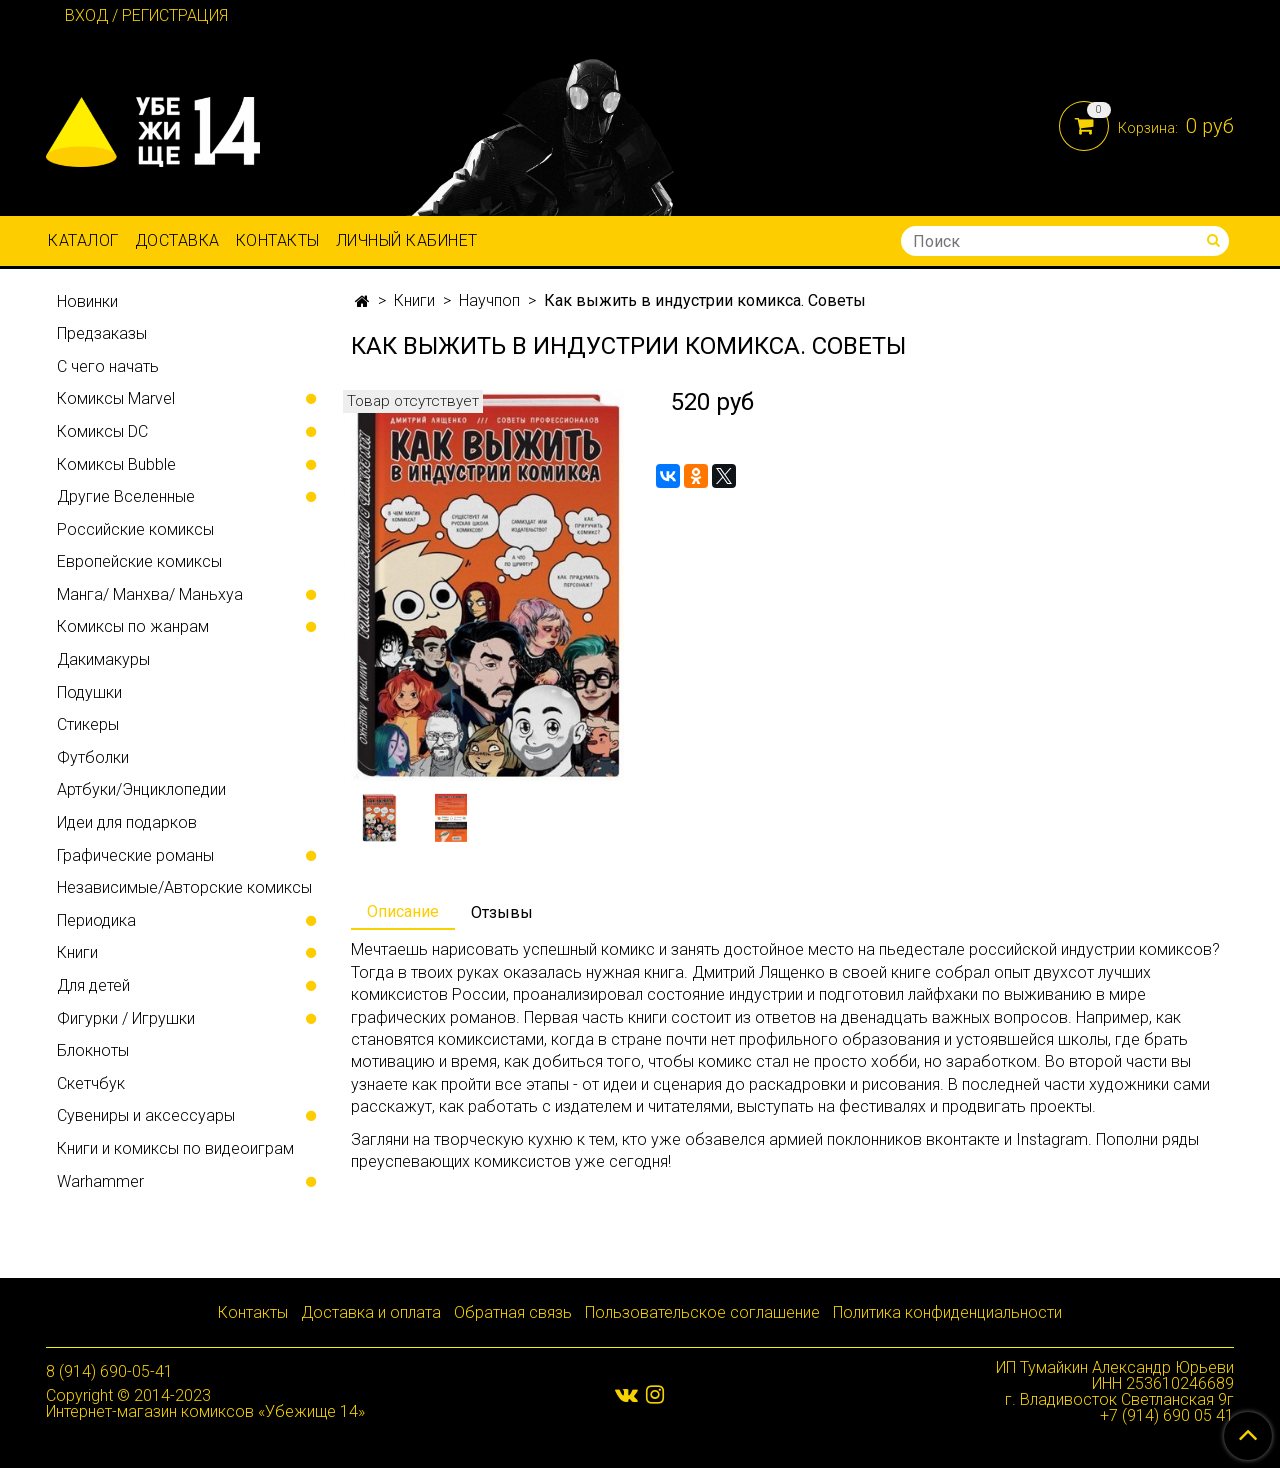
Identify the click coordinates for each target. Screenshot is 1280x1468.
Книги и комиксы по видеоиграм (175, 1148)
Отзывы (502, 912)
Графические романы (135, 855)
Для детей (93, 985)
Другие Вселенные (126, 496)
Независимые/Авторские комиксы (184, 887)
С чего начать (108, 366)
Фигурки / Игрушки (126, 1018)
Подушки (89, 692)
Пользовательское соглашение (702, 1312)
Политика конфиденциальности (947, 1312)
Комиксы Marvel (116, 398)
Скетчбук (91, 1083)
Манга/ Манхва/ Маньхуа (150, 594)
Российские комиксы (135, 529)
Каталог (83, 240)
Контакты (278, 240)
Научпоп (489, 300)
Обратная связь (513, 1312)
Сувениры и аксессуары (146, 1115)
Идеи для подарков (127, 822)
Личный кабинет (407, 240)
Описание (403, 911)
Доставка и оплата (371, 1312)
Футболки (93, 757)
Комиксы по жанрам (133, 626)
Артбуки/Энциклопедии (141, 789)
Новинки (87, 301)
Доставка (177, 240)
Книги (414, 300)
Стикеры (88, 724)
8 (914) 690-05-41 (109, 1371)
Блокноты (93, 1050)
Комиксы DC (102, 431)
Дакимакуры (103, 659)
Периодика (96, 920)
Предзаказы (102, 333)
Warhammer (100, 1181)
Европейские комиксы (139, 561)
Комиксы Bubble (116, 464)
